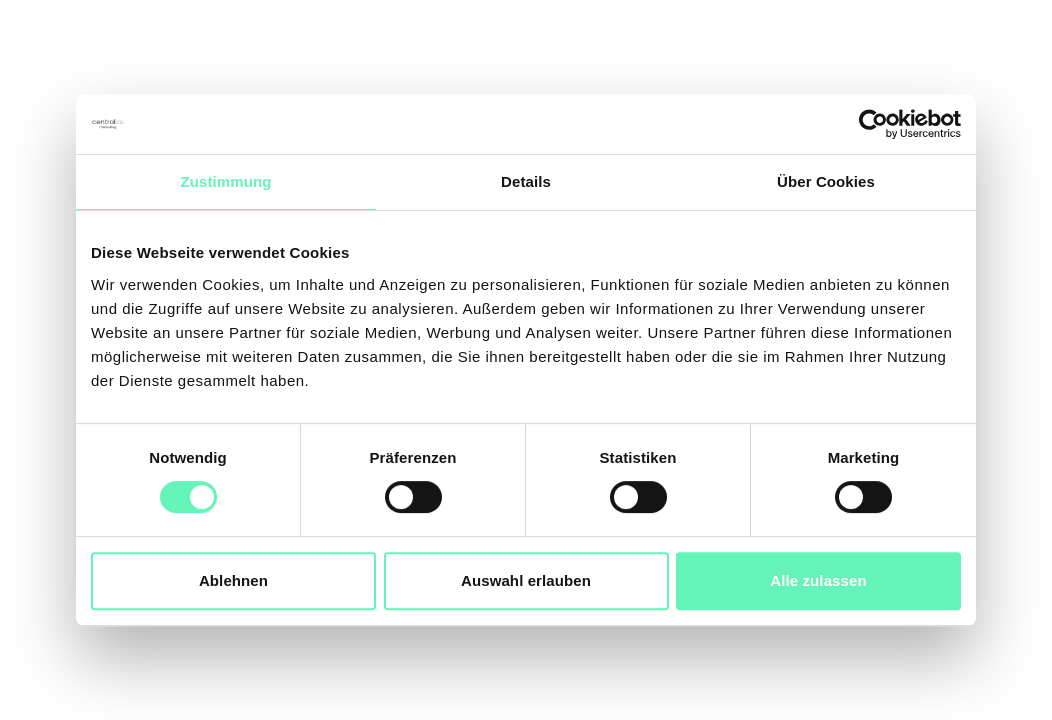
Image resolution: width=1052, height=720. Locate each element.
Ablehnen (233, 580)
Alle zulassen (818, 580)
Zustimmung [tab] (226, 181)
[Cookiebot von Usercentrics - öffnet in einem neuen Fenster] (873, 124)
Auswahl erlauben (526, 580)
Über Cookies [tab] (826, 181)
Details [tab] (526, 181)
